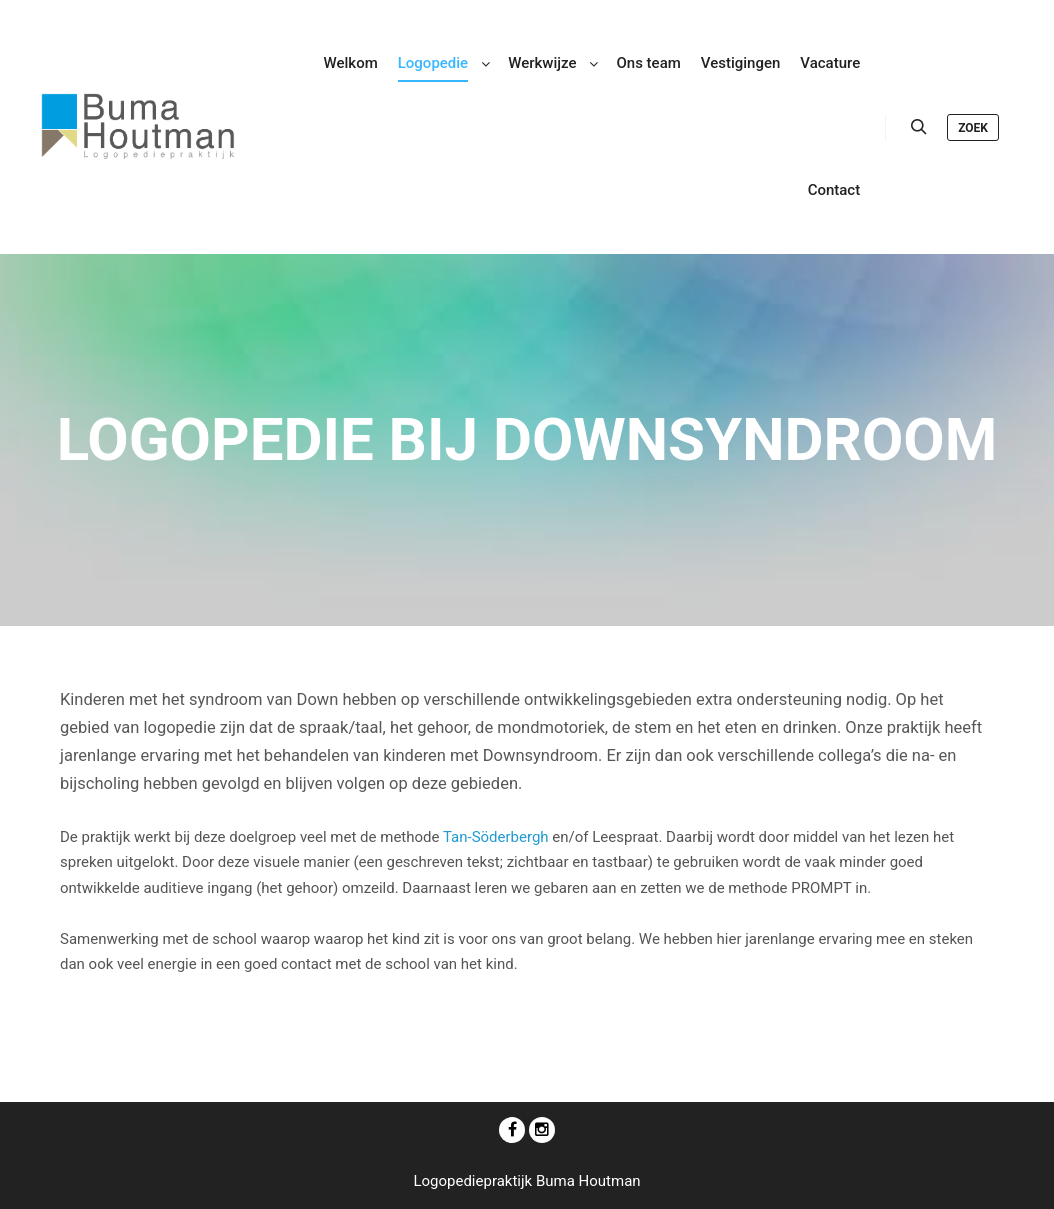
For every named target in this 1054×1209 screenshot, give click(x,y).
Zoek (973, 128)
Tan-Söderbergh (496, 837)
